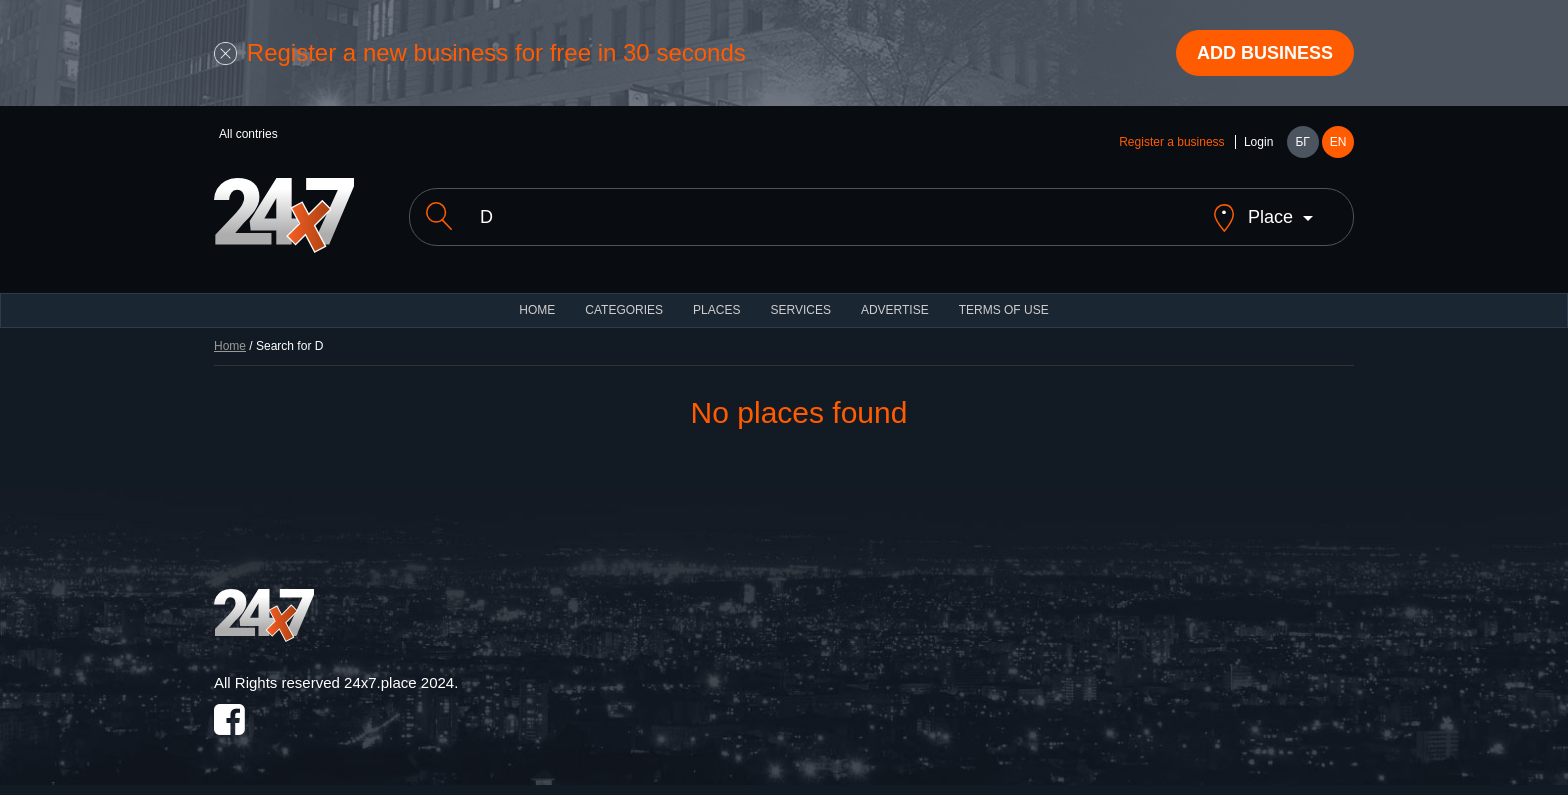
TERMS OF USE (1004, 310)
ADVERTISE (895, 310)
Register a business (1171, 142)
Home (230, 346)
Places (716, 310)
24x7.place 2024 (399, 682)
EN (1338, 142)
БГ (1302, 142)
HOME (537, 310)
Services (800, 310)
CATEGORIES (624, 310)
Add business (1265, 53)
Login (1258, 142)
